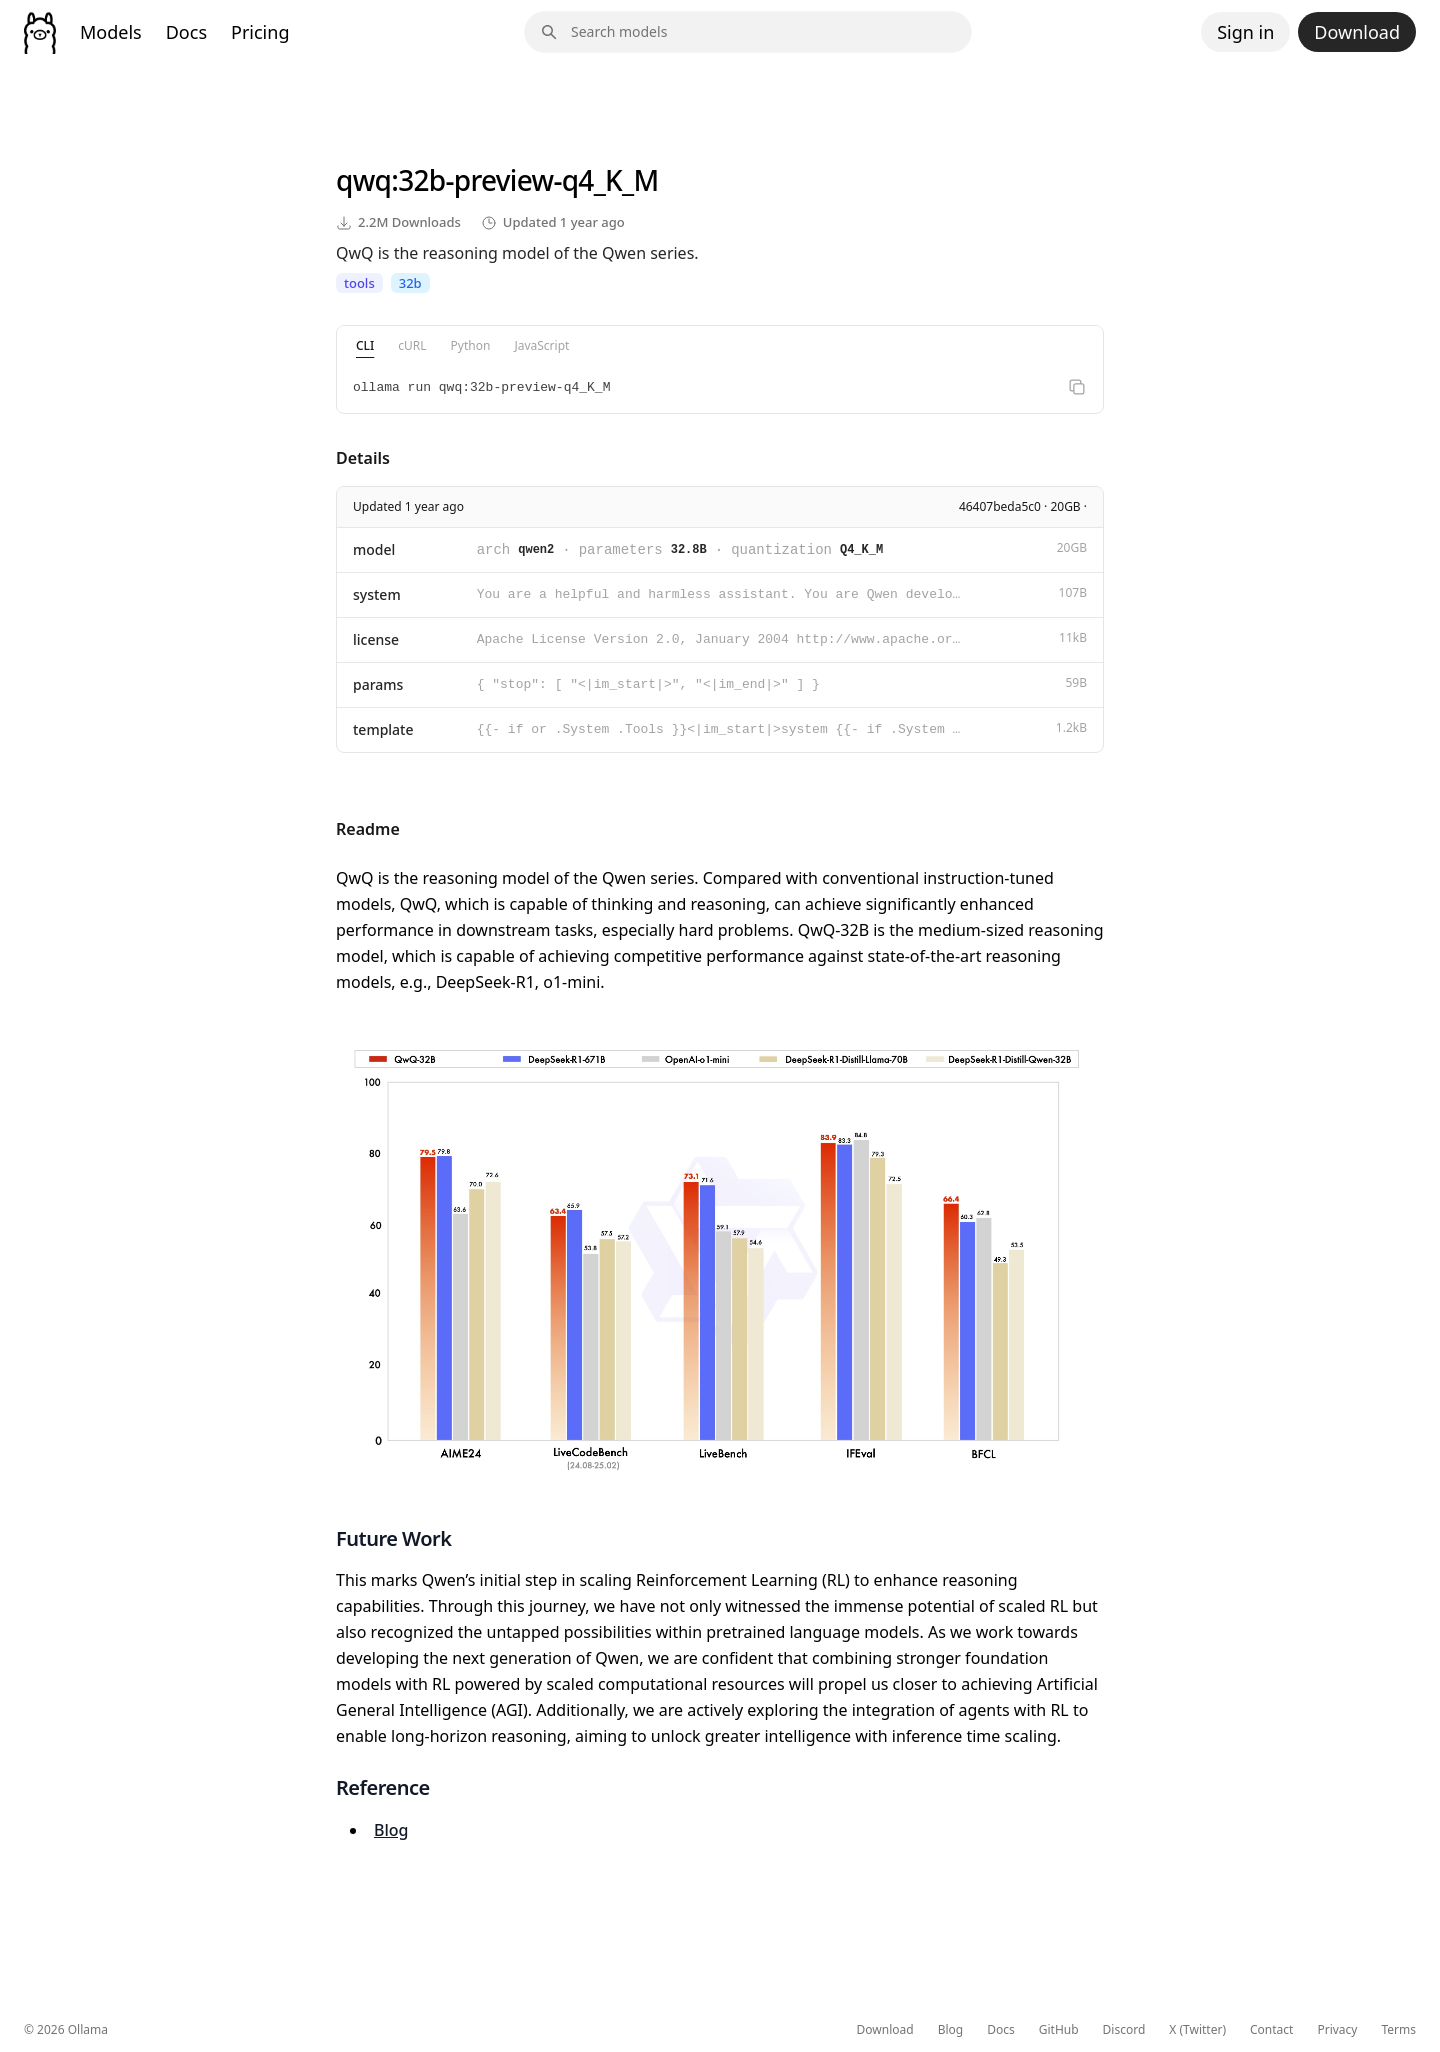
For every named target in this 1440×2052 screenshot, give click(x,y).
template (383, 729)
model (374, 549)
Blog (391, 1830)
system (377, 594)
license (376, 639)
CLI (365, 345)
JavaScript (541, 345)
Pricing (260, 32)
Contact (1271, 2030)
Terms (1398, 2030)
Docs (186, 32)
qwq (363, 180)
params (378, 684)
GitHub (1059, 2030)
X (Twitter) (1197, 2030)
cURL (412, 345)
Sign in (1245, 32)
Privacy (1337, 2030)
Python (471, 345)
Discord (1124, 2030)
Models (111, 32)
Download (1357, 32)
